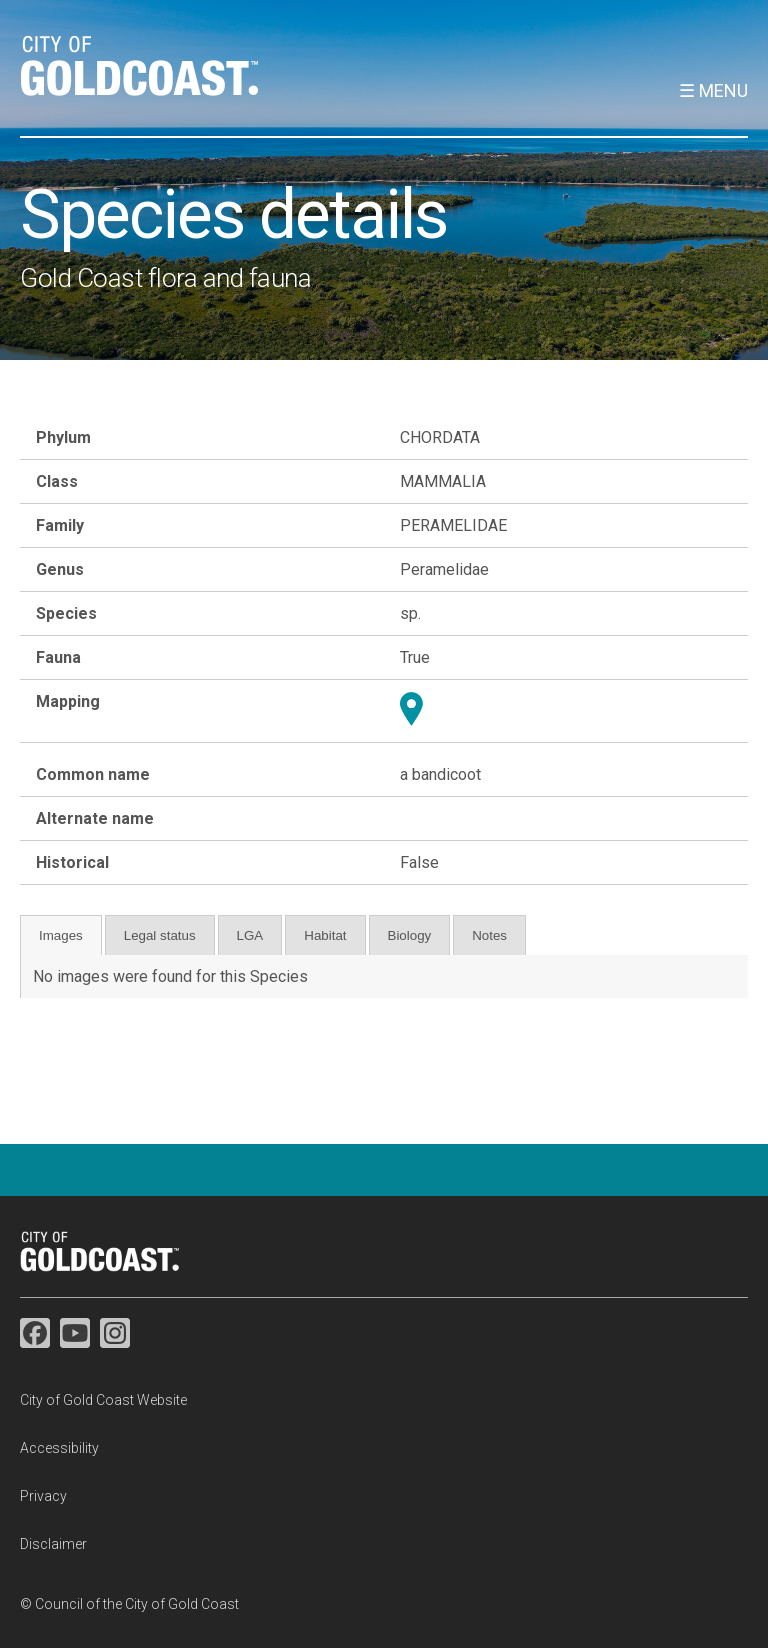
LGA (250, 935)
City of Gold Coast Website (103, 1400)
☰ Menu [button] (713, 90)
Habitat (325, 935)
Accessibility (59, 1448)
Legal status (160, 935)
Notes (489, 935)
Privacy (43, 1496)
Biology (410, 935)
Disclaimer (53, 1544)
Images (61, 935)
